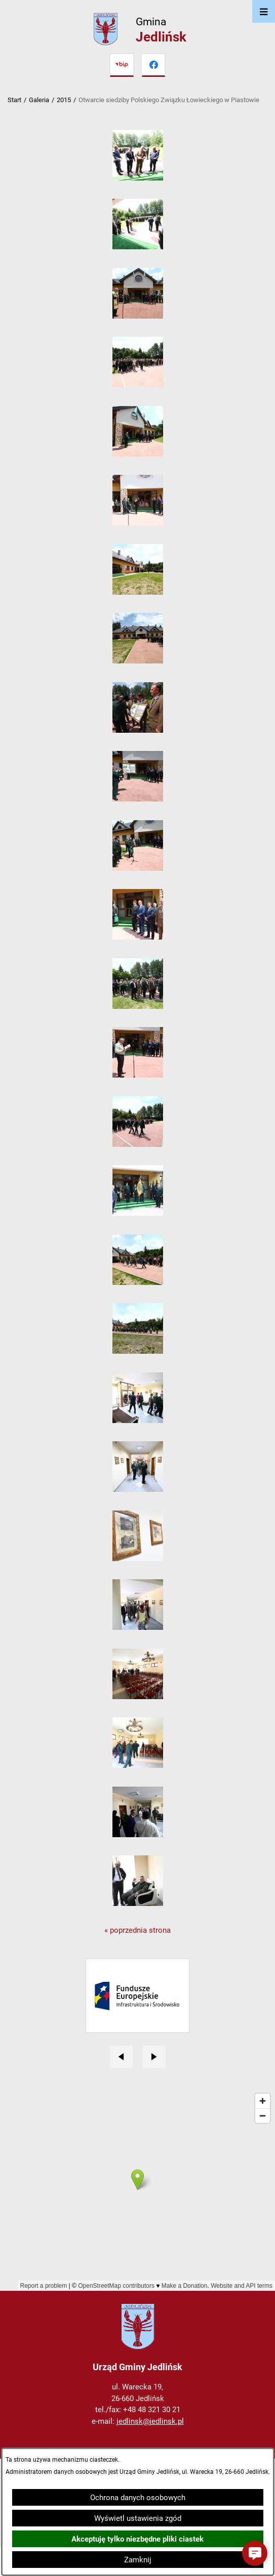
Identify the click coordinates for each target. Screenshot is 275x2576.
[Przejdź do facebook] (153, 65)
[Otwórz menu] (263, 11)
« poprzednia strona (137, 1930)
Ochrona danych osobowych (137, 2497)
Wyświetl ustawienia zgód (137, 2518)
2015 (64, 100)
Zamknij (137, 2559)
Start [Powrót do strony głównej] (14, 100)
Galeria (39, 100)
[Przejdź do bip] (121, 65)
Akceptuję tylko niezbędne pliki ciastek (137, 2539)
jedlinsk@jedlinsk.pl (150, 2421)
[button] (137, 178)
